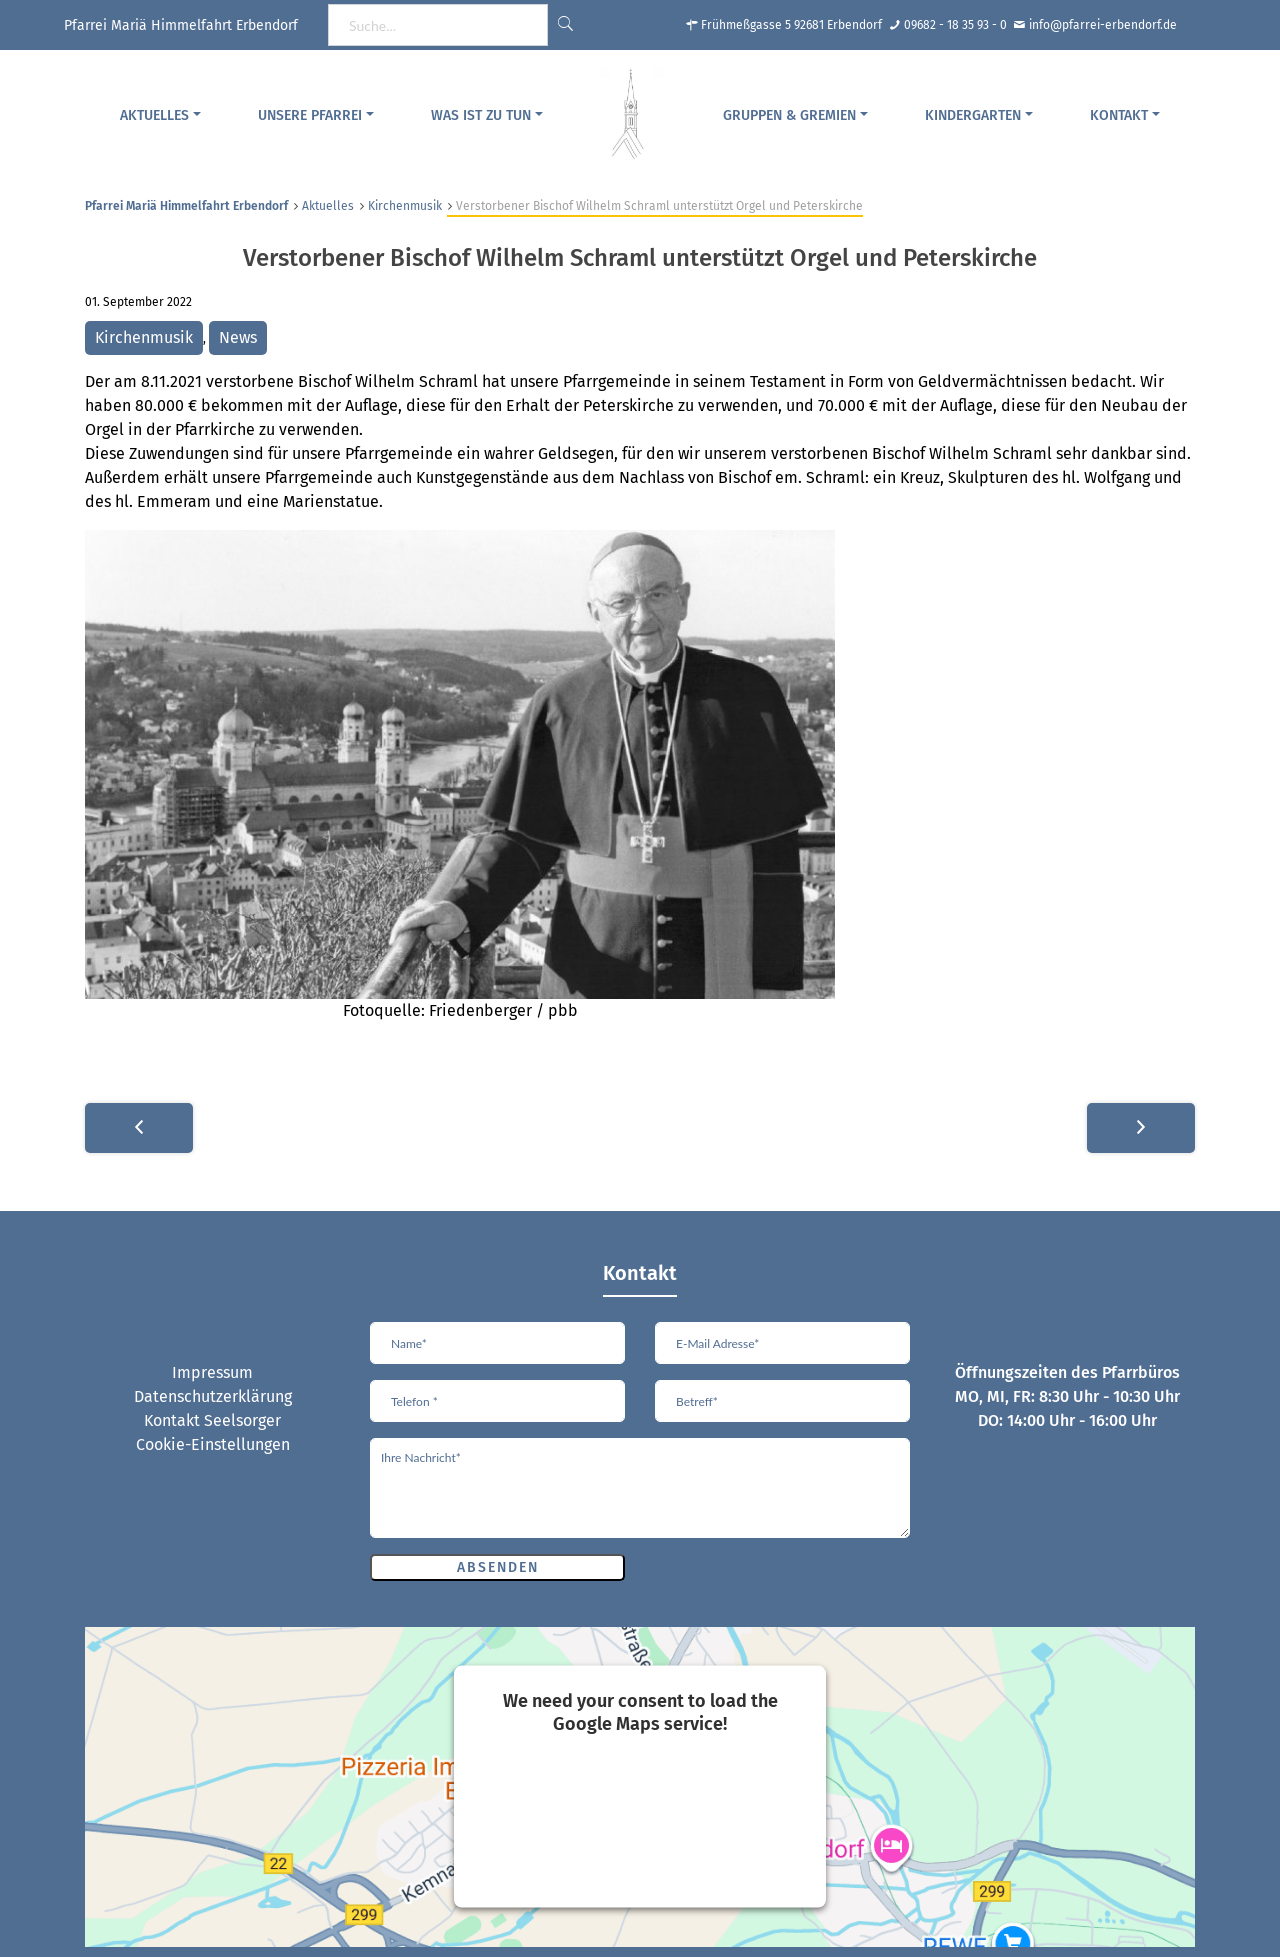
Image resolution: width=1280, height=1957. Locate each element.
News (238, 337)
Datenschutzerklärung (213, 1396)
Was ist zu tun (481, 115)
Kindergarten (973, 115)
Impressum (212, 1372)
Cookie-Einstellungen (213, 1444)
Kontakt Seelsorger (212, 1420)
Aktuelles (154, 115)
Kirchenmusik (405, 206)
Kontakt (1119, 115)
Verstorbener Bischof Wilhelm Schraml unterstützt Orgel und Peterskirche (640, 258)
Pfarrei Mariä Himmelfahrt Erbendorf (186, 206)
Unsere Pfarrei (310, 115)
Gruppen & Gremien (789, 115)
